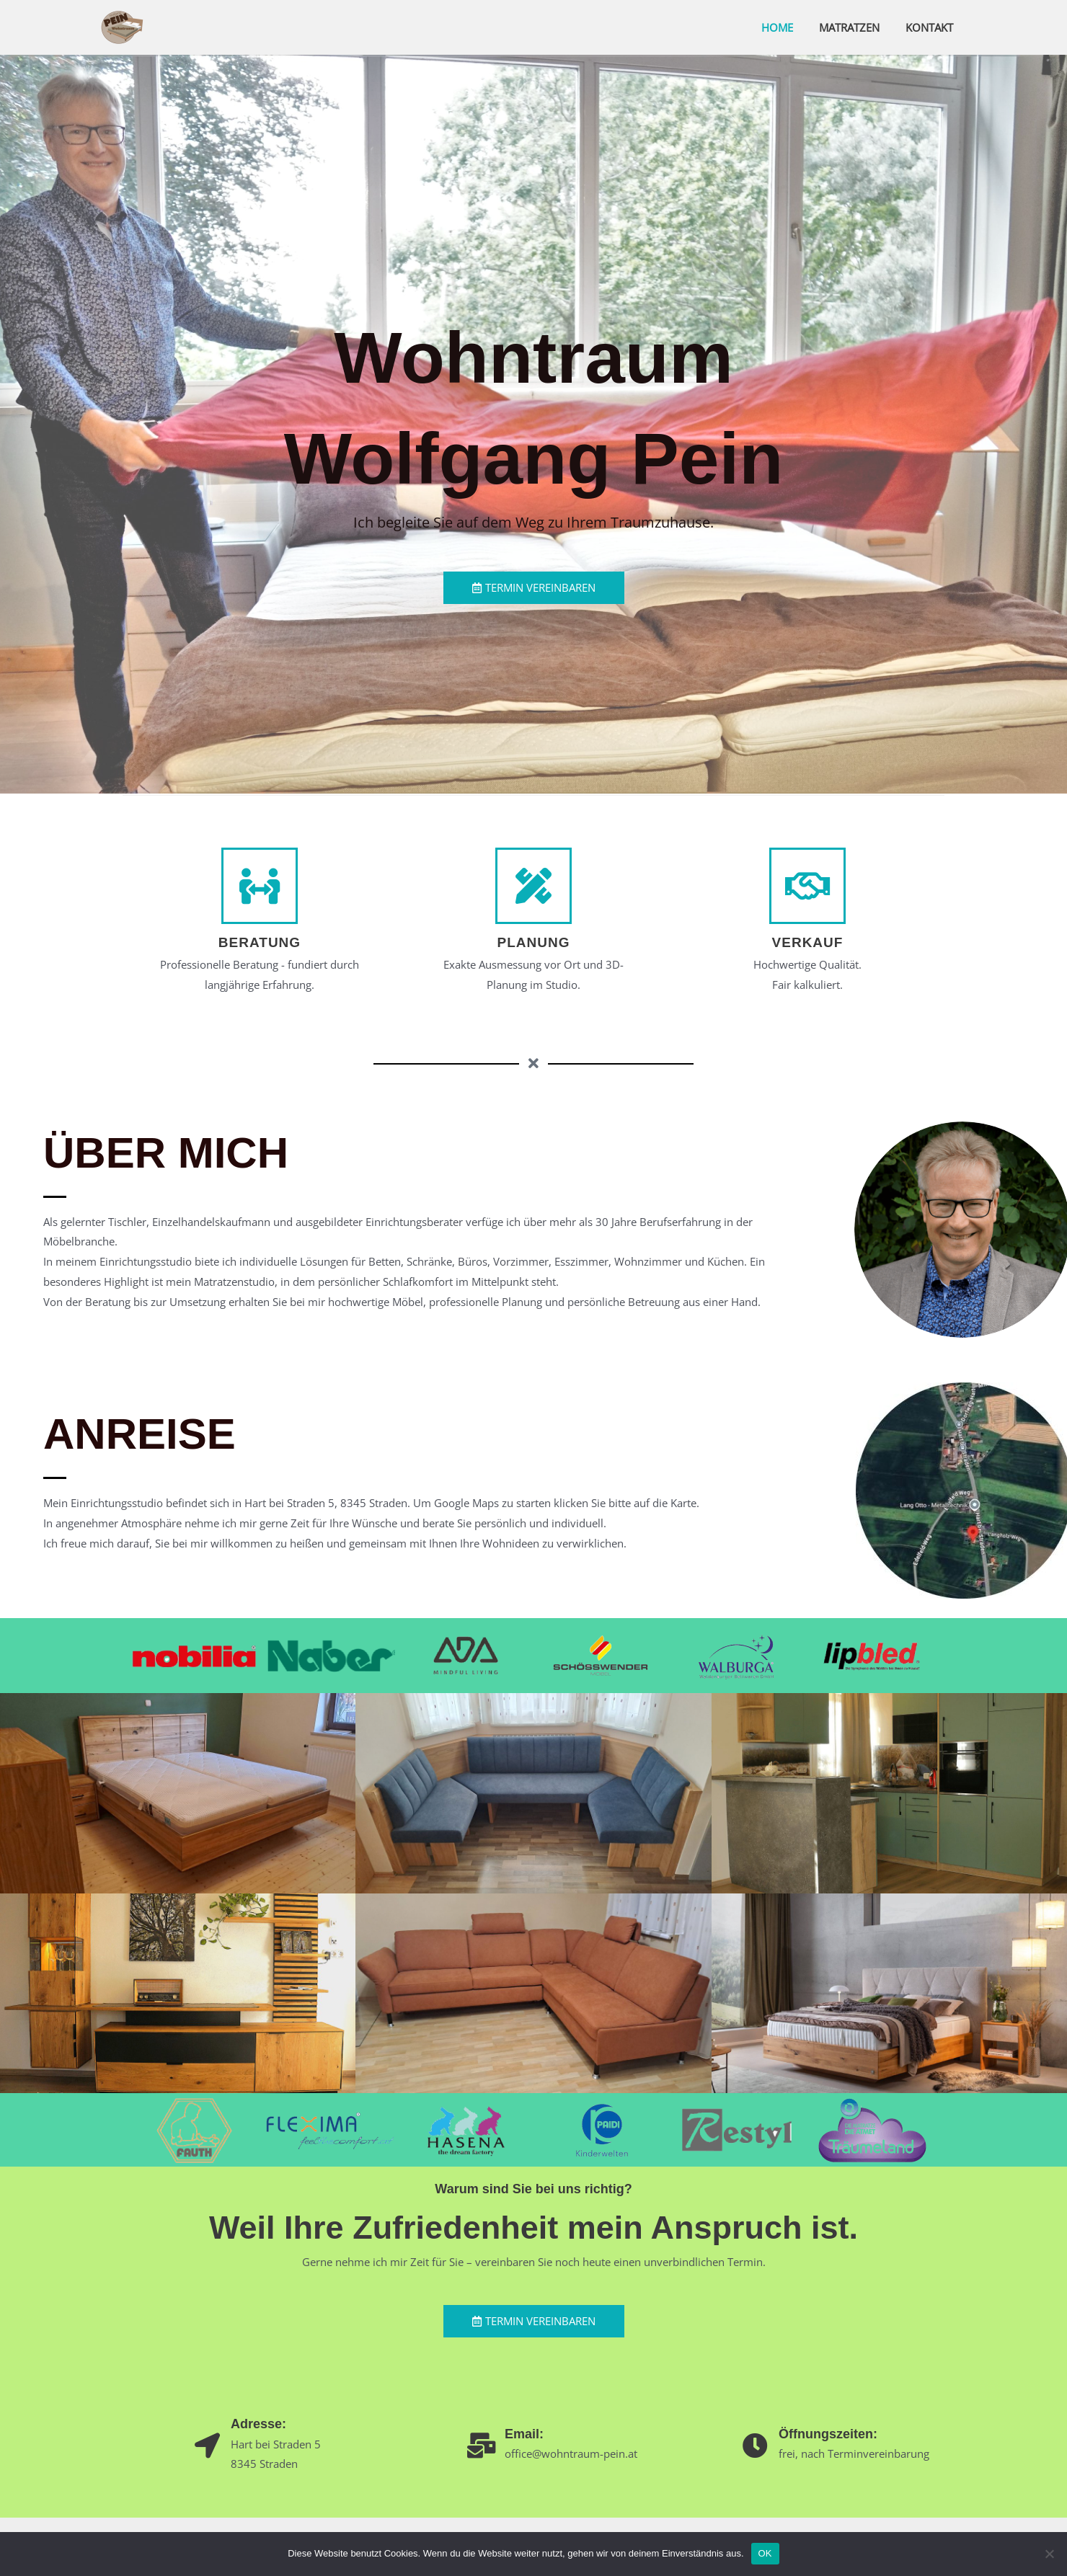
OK (765, 2553)
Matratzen (855, 27)
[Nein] (1049, 2553)
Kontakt (931, 27)
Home (788, 27)
